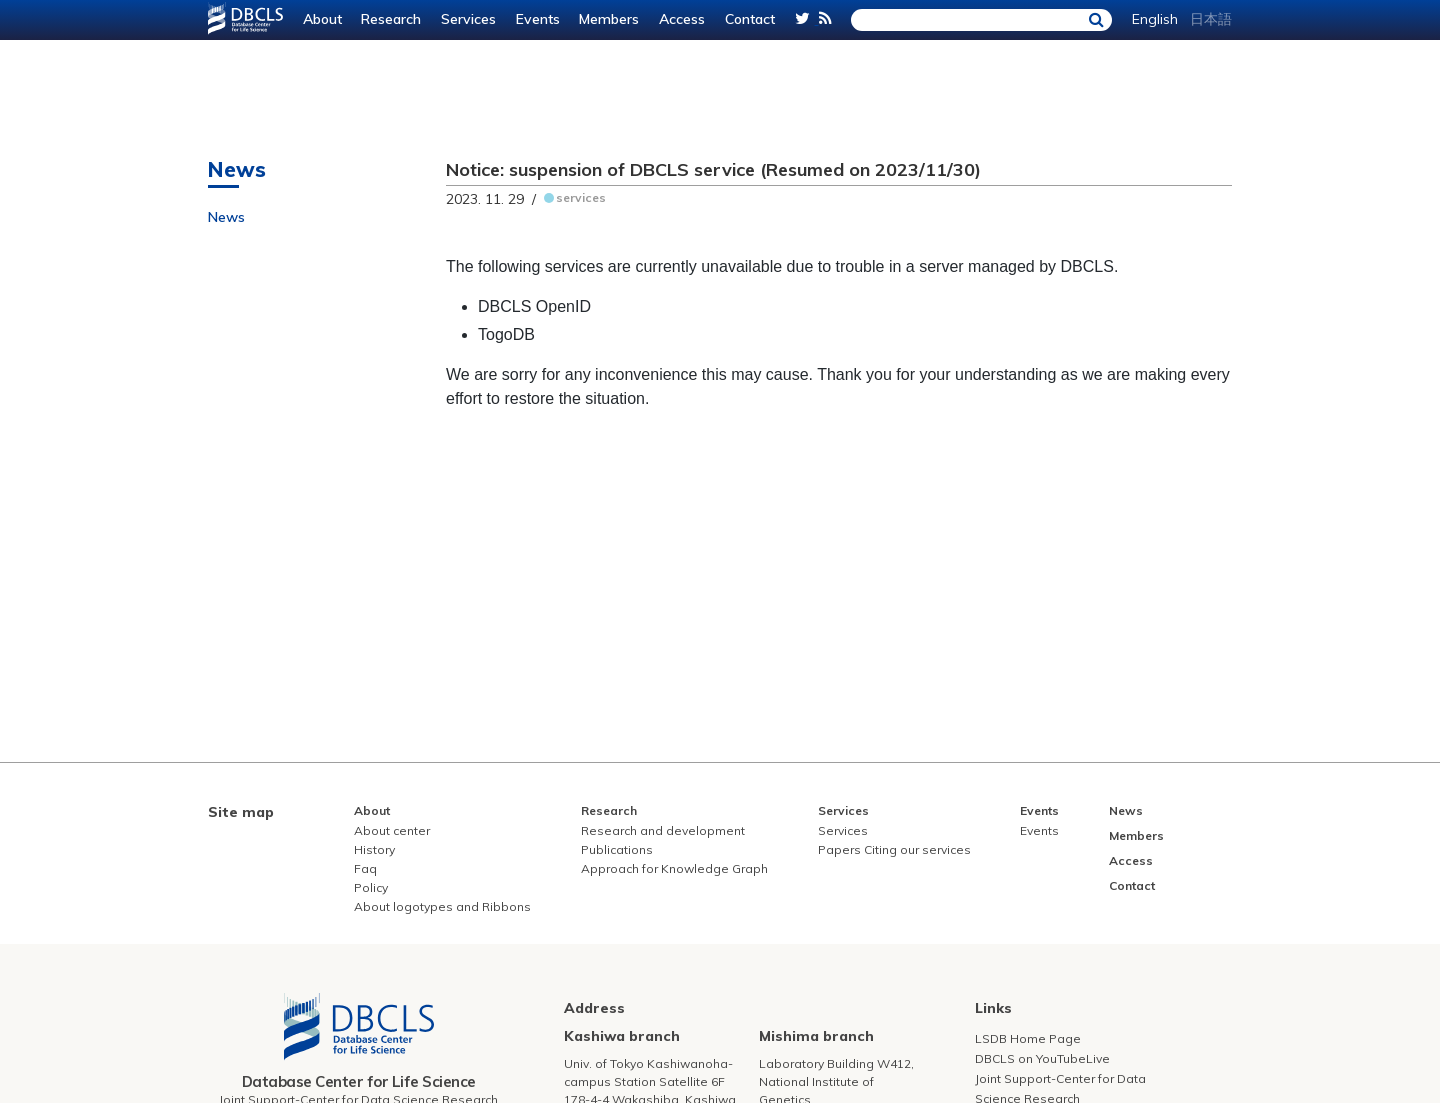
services (581, 197)
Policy (371, 887)
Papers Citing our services (894, 849)
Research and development (663, 830)
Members (609, 19)
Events (538, 19)
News (226, 217)
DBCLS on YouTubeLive (1042, 1058)
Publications (617, 849)
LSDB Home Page (1028, 1038)
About (322, 19)
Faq (365, 868)
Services (468, 19)
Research (391, 19)
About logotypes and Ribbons (442, 906)
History (374, 849)
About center (392, 830)
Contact (750, 19)
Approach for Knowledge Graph (674, 868)
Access (682, 19)
